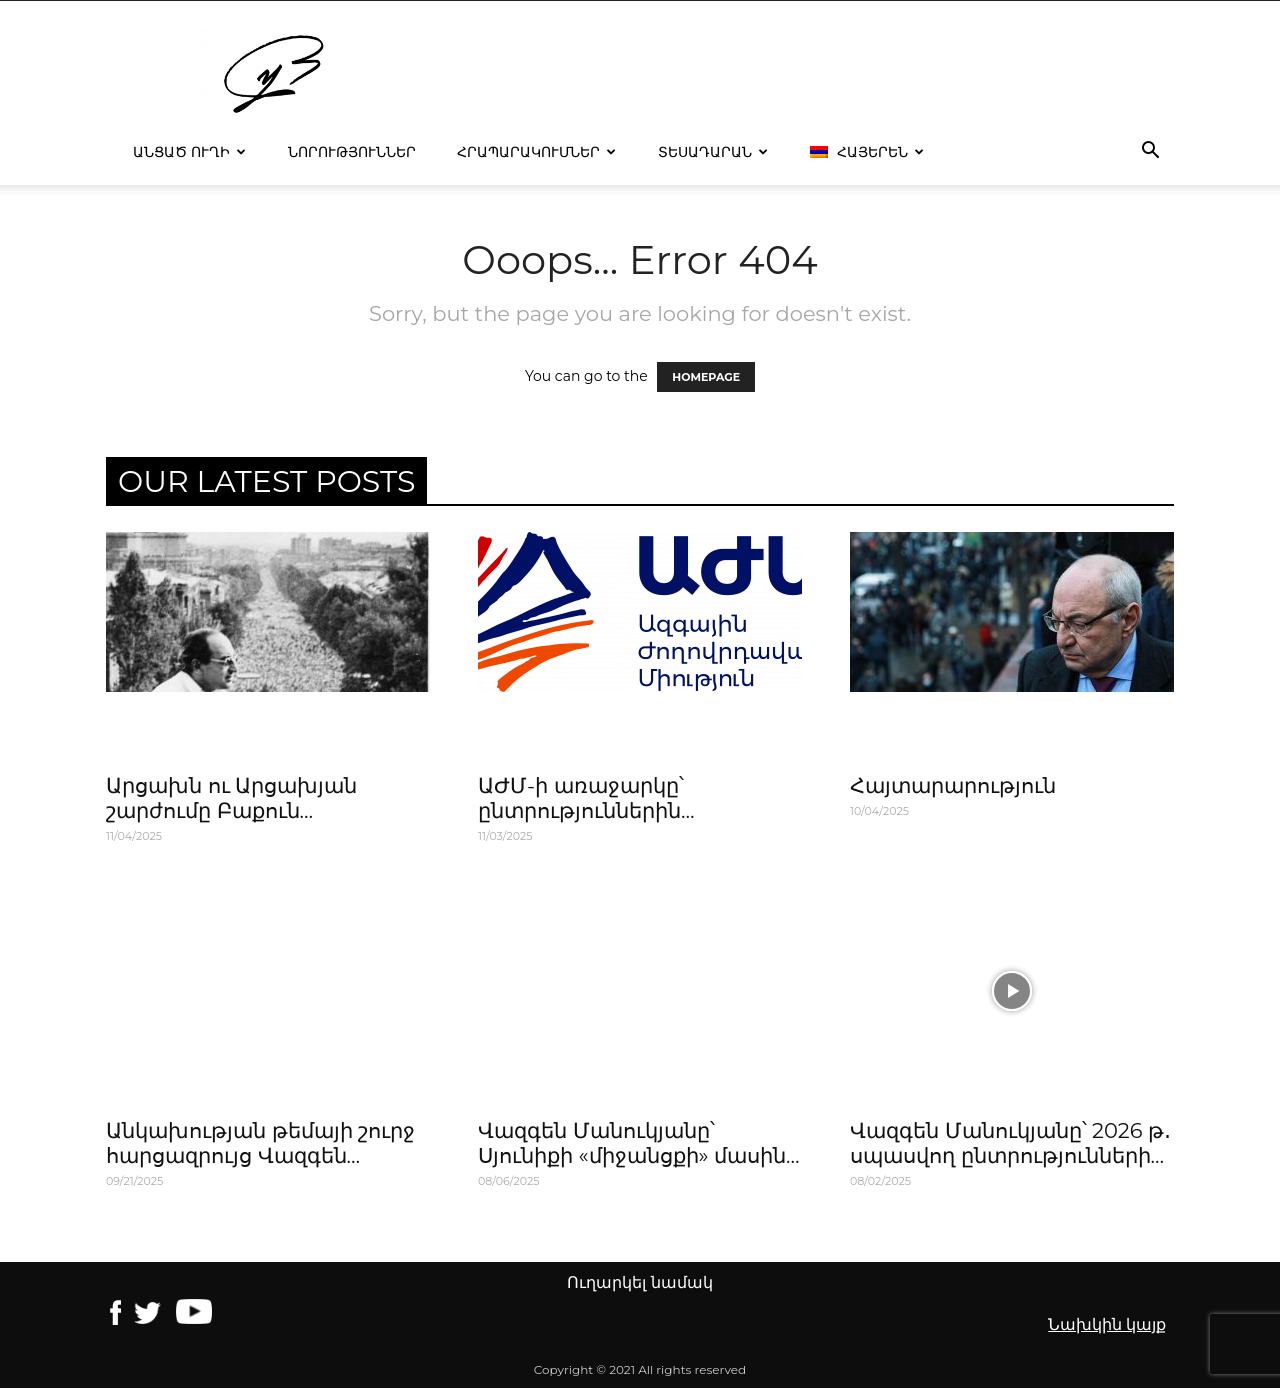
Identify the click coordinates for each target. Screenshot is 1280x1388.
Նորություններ (352, 152)
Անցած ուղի (189, 152)
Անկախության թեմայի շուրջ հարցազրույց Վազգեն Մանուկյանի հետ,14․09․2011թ (262, 1155)
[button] (1150, 153)
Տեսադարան (713, 152)
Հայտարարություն (953, 785)
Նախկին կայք (1107, 1324)
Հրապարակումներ (536, 152)
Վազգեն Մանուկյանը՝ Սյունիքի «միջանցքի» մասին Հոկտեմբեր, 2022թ (632, 1155)
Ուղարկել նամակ (639, 1282)
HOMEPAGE (706, 377)
